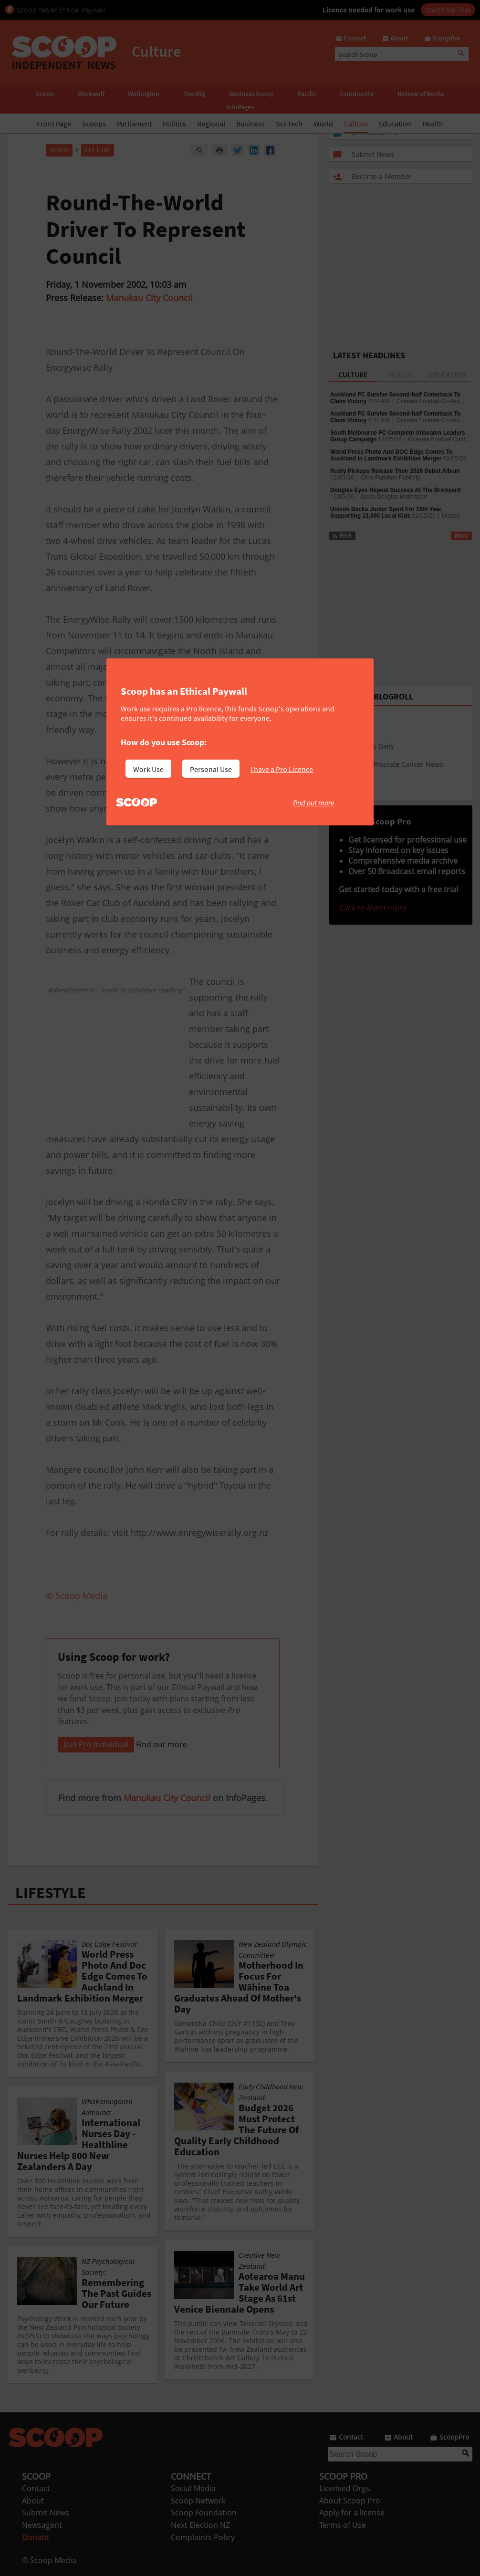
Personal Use (211, 769)
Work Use (148, 769)
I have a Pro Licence (281, 769)
